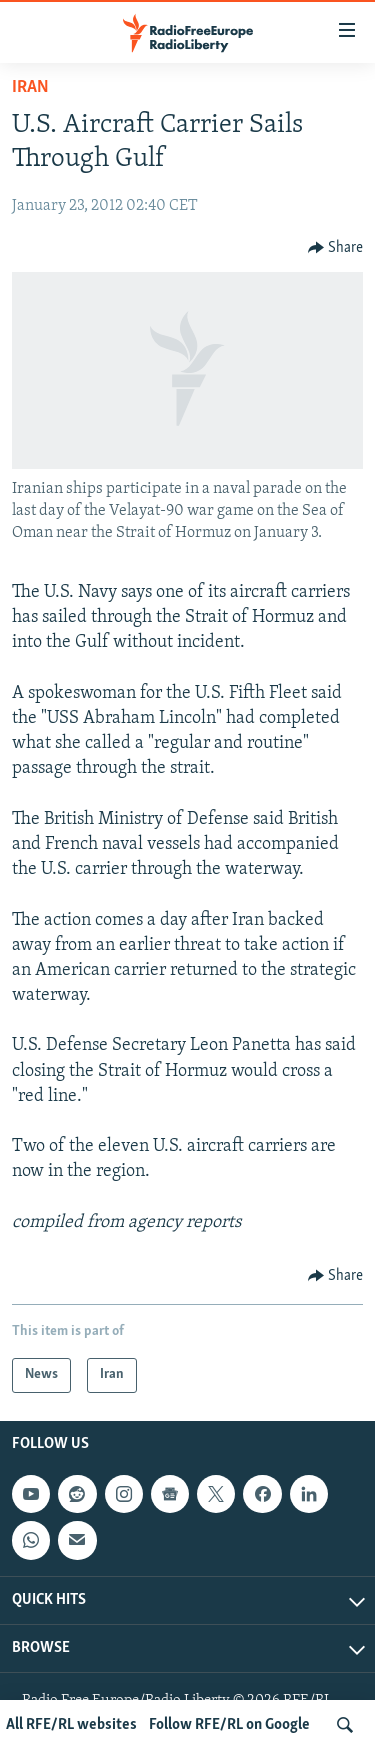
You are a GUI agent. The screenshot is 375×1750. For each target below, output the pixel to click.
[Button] (336, 248)
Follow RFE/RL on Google (229, 1725)
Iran (30, 87)
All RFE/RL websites (71, 1725)
